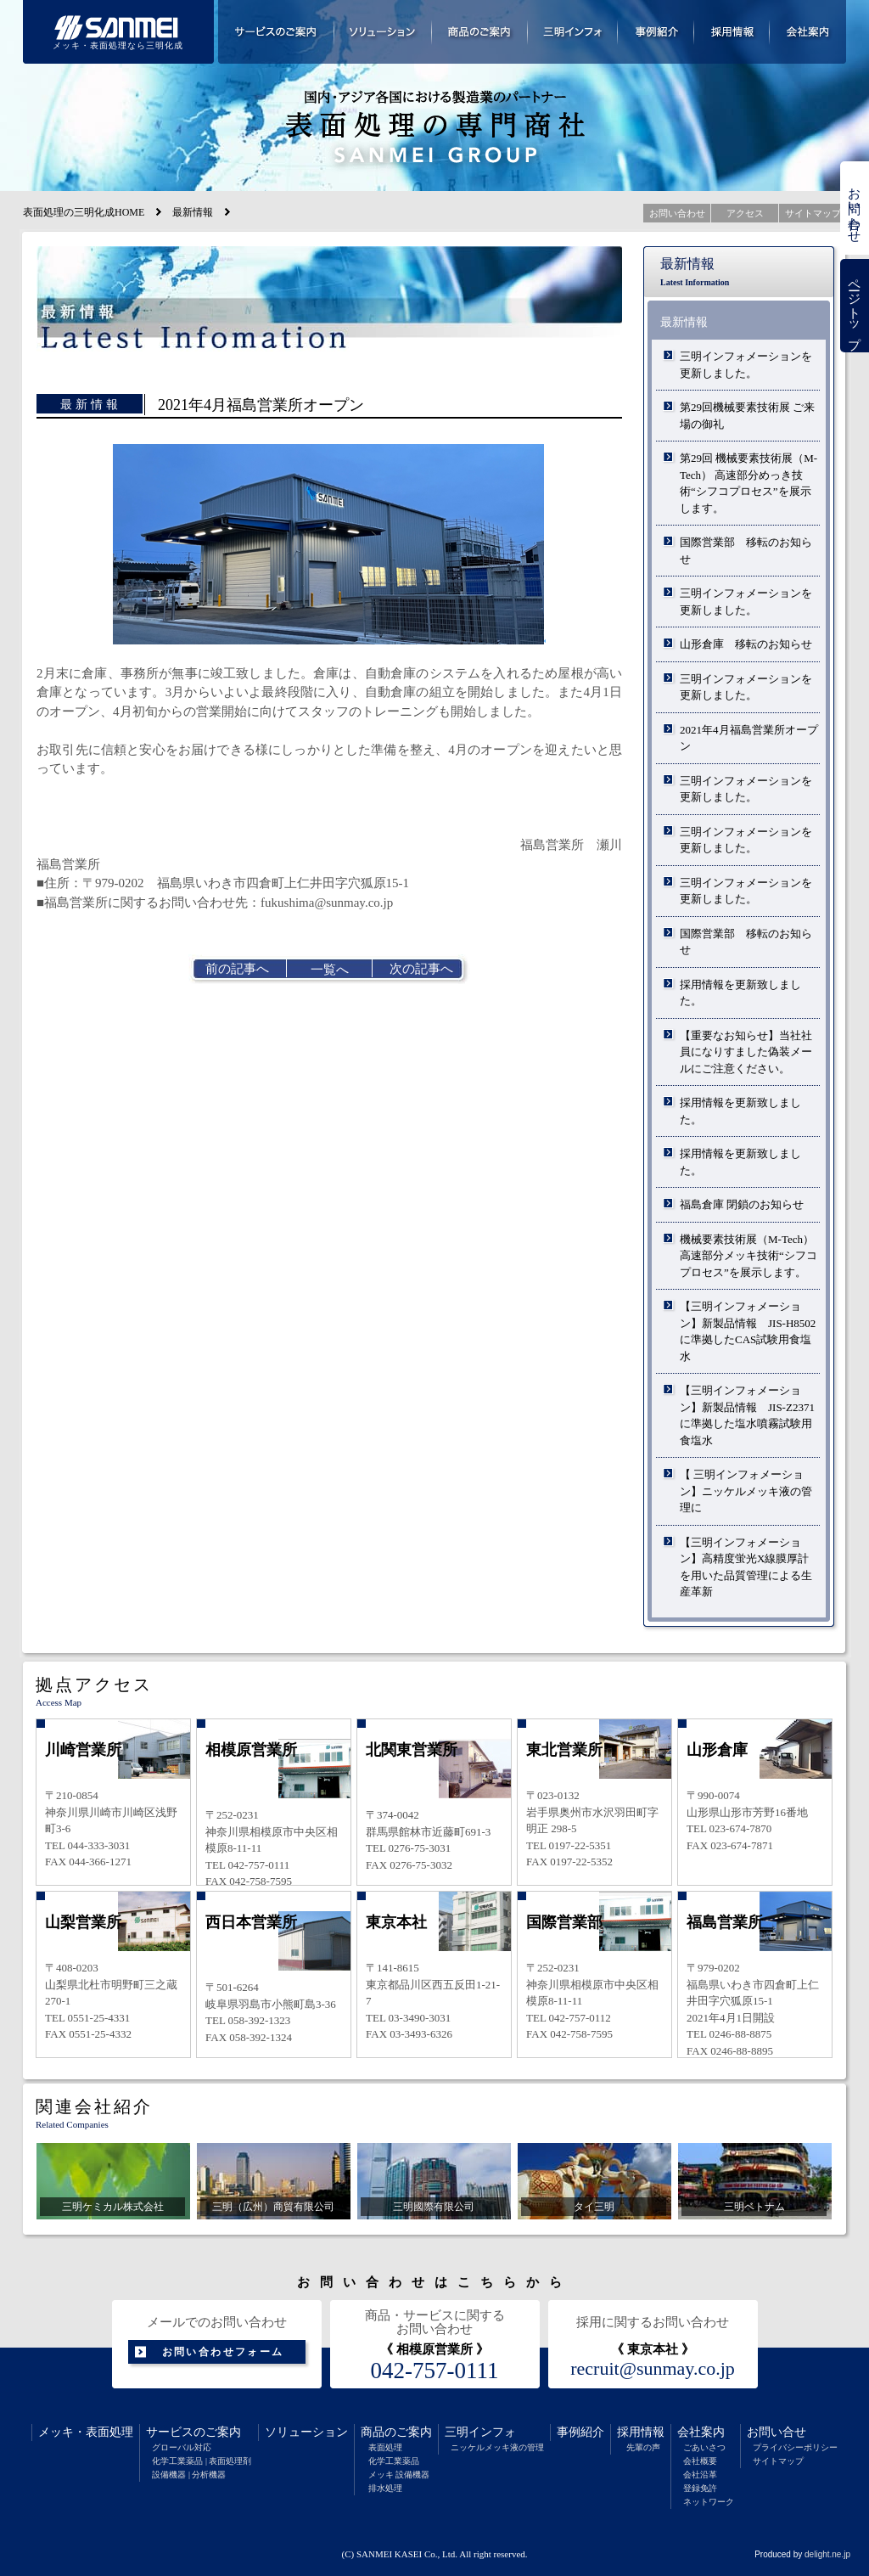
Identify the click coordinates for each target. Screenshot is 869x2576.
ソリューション (306, 2432)
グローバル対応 (181, 2447)
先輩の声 (643, 2447)
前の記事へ (237, 969)
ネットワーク (708, 2501)
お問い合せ (776, 2432)
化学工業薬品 (393, 2461)
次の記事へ (421, 969)
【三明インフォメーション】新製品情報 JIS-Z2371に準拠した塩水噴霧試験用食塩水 (747, 1415)
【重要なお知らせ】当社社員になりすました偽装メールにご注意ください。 (746, 1052)
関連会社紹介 (94, 2106)
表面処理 (109, 2432)
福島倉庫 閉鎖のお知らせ (742, 1204)
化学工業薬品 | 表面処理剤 (201, 2461)
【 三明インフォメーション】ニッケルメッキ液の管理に (746, 1491)
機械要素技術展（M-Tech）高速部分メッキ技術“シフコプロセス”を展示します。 (748, 1256)
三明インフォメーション (573, 32)
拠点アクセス (94, 1684)
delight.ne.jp (827, 2554)
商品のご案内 (396, 2432)
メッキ (56, 2432)
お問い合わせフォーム (223, 2352)
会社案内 (701, 2432)
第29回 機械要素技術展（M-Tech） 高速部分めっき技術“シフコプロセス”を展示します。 (748, 483)
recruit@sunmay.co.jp (652, 2368)
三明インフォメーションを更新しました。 (746, 365)
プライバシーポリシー (795, 2447)
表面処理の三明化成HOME (83, 212)
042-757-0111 (435, 2370)
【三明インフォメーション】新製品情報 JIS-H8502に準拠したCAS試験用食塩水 (748, 1331)
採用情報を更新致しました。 (740, 993)
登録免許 (700, 2488)
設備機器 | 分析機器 (189, 2474)
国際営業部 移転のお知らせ (746, 550)
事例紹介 (580, 2432)
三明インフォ (480, 2432)
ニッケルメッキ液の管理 (497, 2447)
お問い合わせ (854, 208)
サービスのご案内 (193, 2432)
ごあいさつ (704, 2447)
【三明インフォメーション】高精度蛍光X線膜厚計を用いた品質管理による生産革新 (746, 1567)
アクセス (745, 213)
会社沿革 (700, 2474)
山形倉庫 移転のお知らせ (746, 644)
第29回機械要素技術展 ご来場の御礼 (747, 415)
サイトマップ (778, 2461)
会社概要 (700, 2461)
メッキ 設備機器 (399, 2474)
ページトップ (854, 306)
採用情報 (640, 2432)
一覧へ (330, 969)
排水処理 (385, 2488)
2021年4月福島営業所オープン (749, 738)
